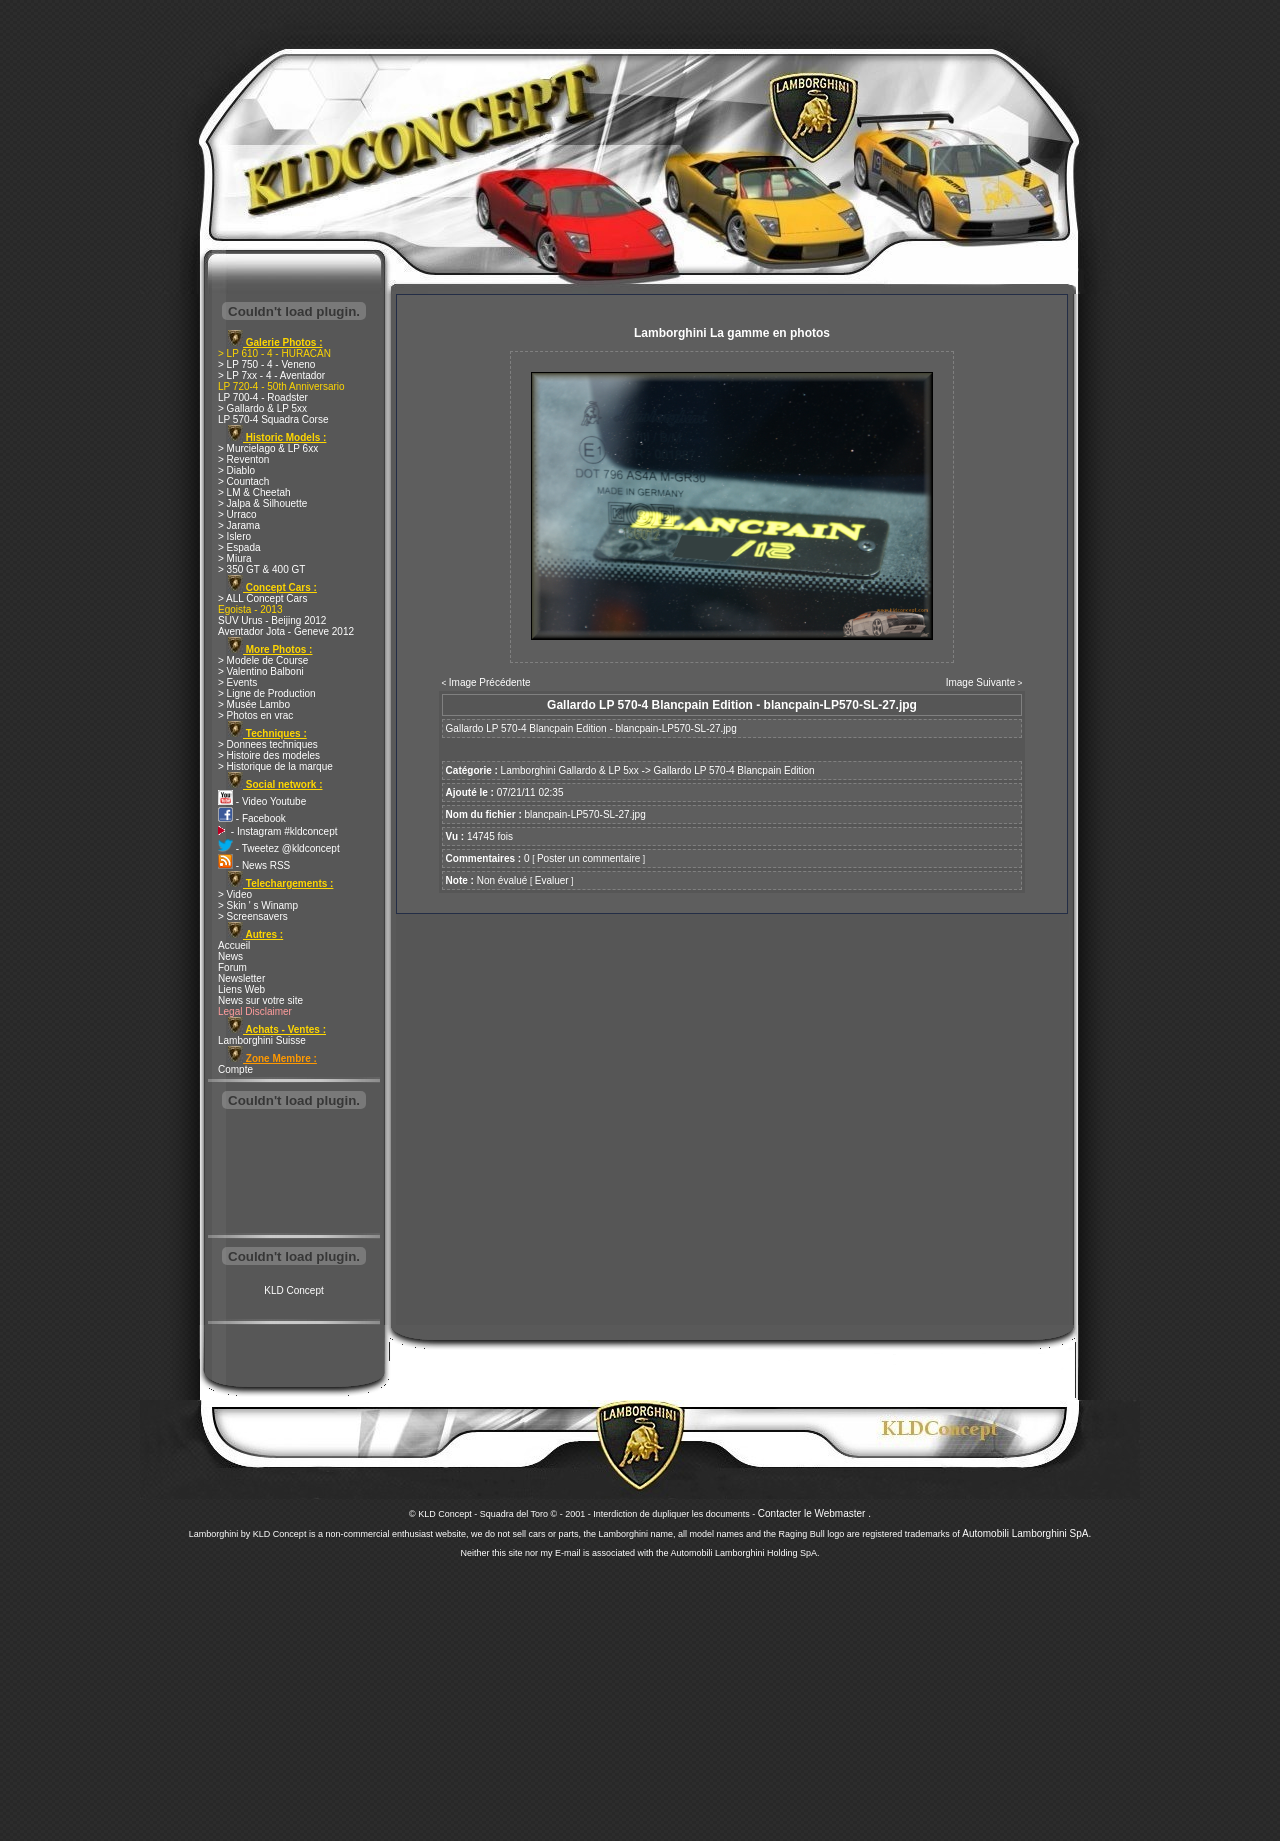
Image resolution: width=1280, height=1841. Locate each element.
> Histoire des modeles (269, 755)
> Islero (234, 536)
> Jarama (239, 525)
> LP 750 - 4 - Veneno (266, 364)
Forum (232, 967)
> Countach (243, 481)
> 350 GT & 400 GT (261, 569)
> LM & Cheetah (254, 492)
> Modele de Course (263, 660)
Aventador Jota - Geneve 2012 (286, 631)
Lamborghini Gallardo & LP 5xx (570, 770)
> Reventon (243, 459)
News (230, 956)
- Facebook (252, 818)
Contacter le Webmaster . (814, 1513)
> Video (235, 894)
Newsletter (241, 978)
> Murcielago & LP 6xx (268, 448)
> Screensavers (253, 916)
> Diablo (236, 470)
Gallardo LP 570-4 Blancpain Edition (734, 770)
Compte (235, 1069)
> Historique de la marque (275, 766)
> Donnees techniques (268, 744)
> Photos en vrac (255, 715)
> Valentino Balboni (261, 671)
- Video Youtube (262, 801)
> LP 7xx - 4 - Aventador (271, 375)
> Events (237, 682)
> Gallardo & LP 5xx (262, 408)
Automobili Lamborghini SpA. (1026, 1533)
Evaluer (552, 880)
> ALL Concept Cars (262, 598)
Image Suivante (981, 682)
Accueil (234, 945)
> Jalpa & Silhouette (262, 503)
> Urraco (237, 514)
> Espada (239, 547)
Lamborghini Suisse (262, 1040)
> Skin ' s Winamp (258, 905)
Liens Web (241, 989)
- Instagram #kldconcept (278, 831)
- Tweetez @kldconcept (279, 848)
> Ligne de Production (267, 693)
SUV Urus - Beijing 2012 (272, 620)
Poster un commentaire (588, 858)
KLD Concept (293, 1290)
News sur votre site (260, 1000)
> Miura (235, 558)
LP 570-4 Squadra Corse (273, 419)
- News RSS (254, 865)
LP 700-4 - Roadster (263, 397)
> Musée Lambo (254, 704)
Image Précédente (490, 682)
